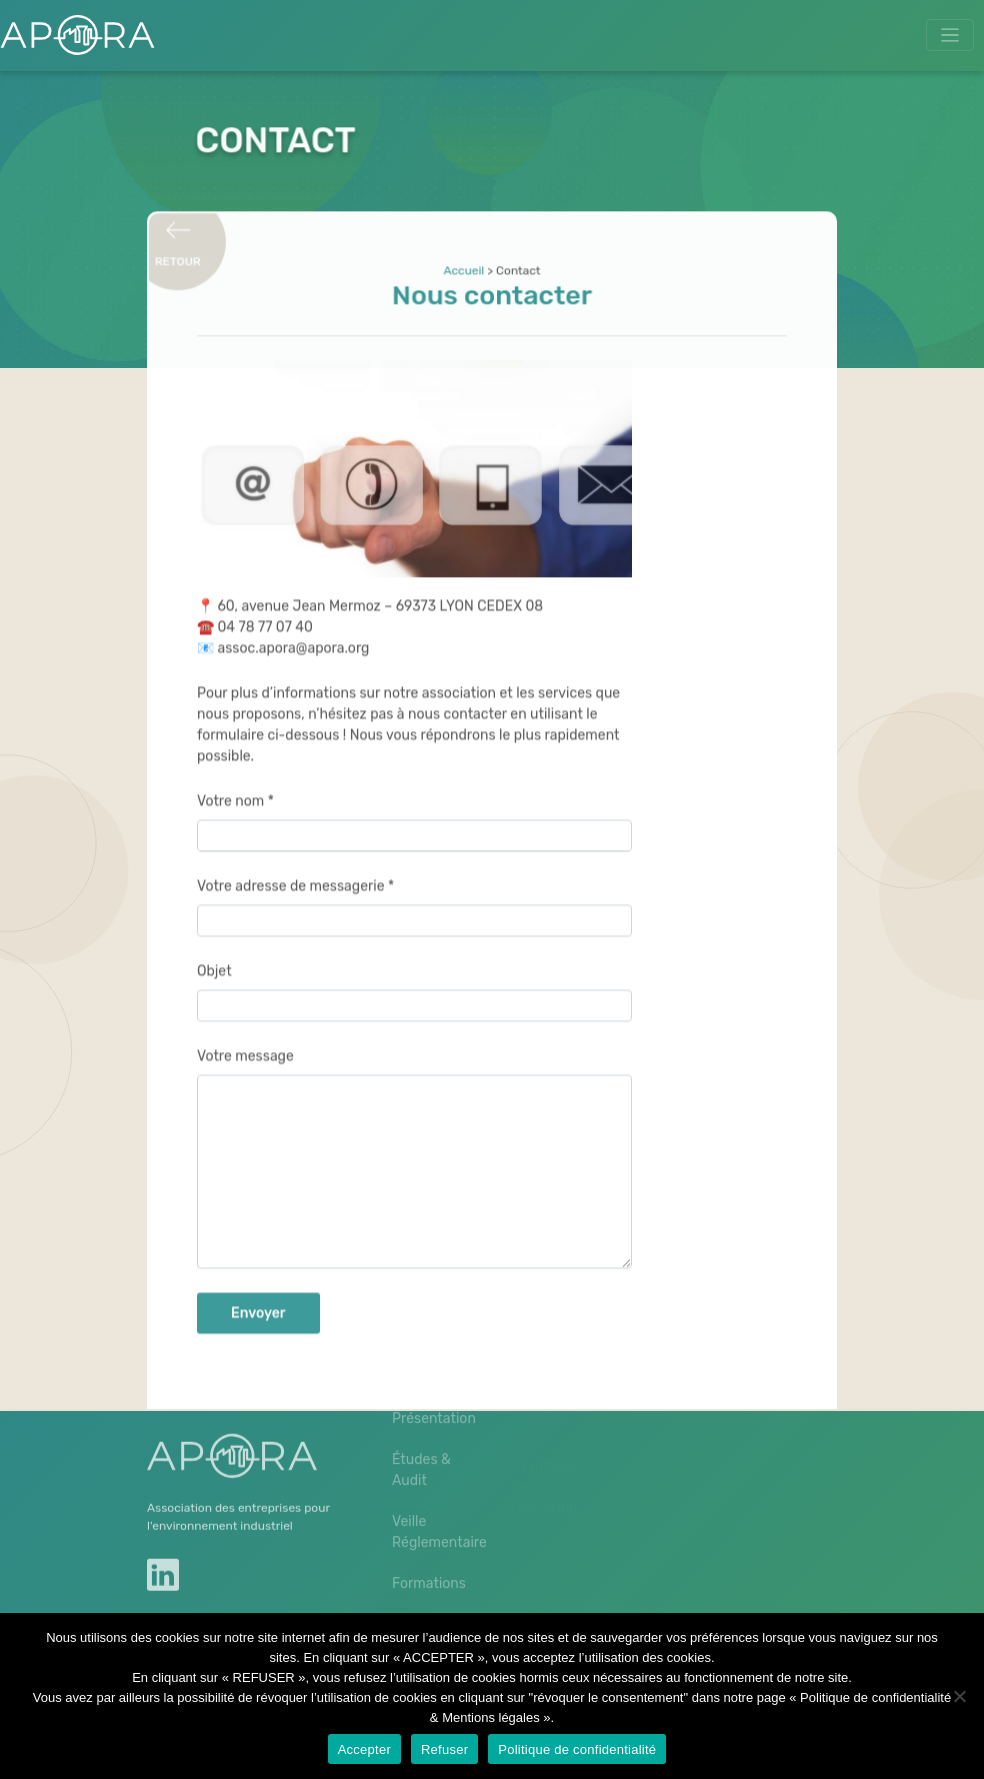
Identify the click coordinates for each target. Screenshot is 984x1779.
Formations (429, 1550)
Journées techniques (428, 1602)
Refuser (444, 1749)
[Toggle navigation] (950, 35)
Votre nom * (235, 788)
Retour (179, 254)
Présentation (432, 1385)
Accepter (364, 1749)
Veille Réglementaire (432, 1499)
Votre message (245, 1043)
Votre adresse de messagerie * (295, 873)
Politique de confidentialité (577, 1749)
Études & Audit (421, 1437)
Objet (214, 958)
